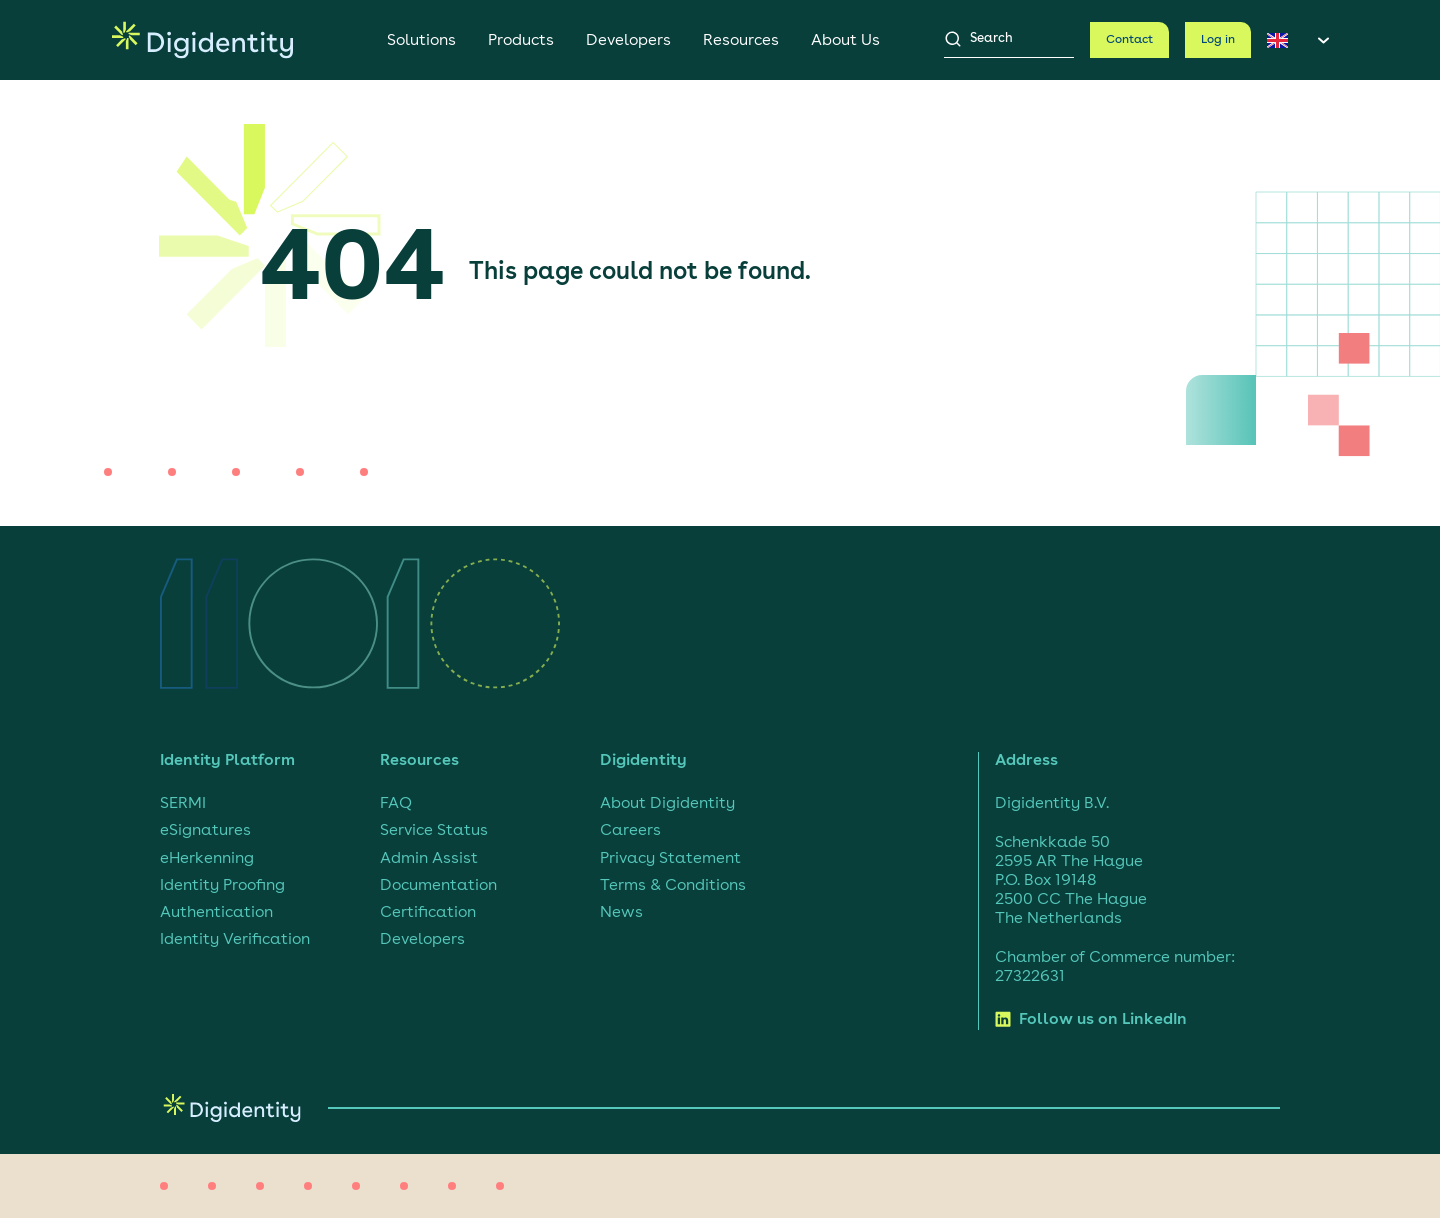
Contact (1129, 40)
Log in (1218, 40)
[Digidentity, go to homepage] (202, 40)
